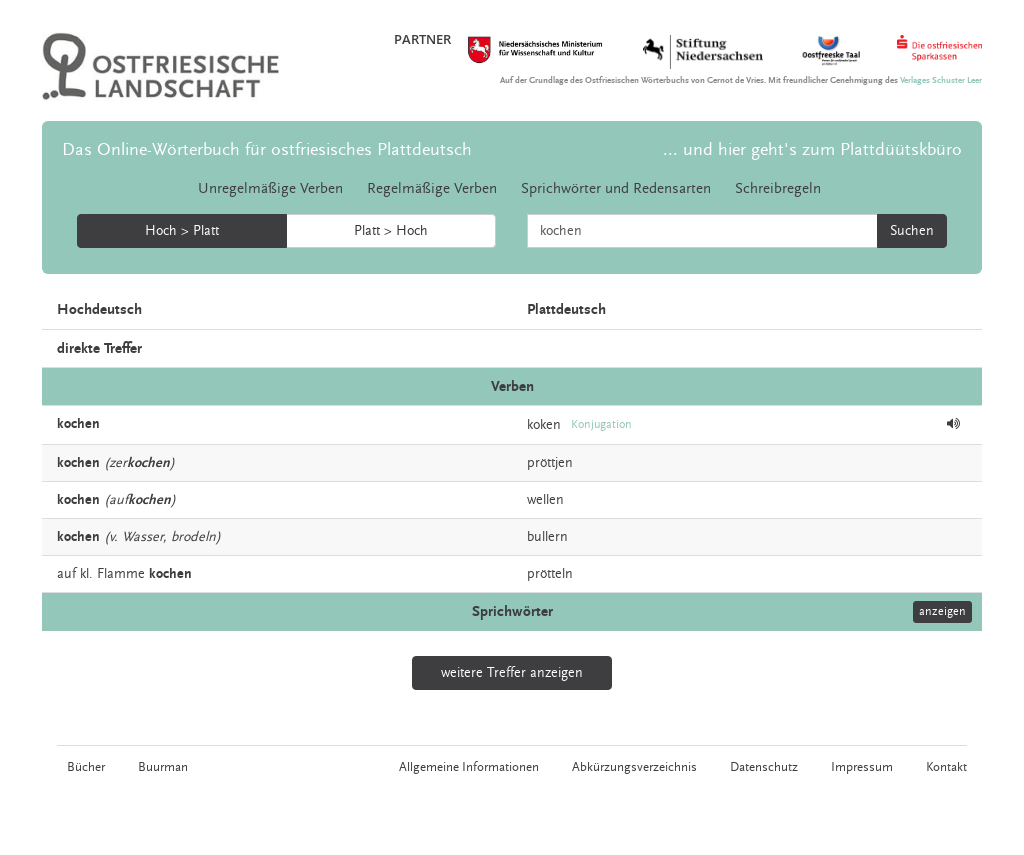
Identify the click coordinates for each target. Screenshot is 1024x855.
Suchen (912, 231)
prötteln (550, 574)
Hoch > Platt (182, 231)
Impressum (862, 767)
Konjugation (601, 424)
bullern (547, 537)
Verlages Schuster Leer (941, 80)
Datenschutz (764, 767)
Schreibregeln (778, 188)
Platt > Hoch (391, 231)
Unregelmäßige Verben (270, 188)
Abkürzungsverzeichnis (634, 767)
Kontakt (946, 767)
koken (544, 425)
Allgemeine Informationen (469, 767)
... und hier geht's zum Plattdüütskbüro (812, 149)
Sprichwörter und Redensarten (616, 188)
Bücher (86, 767)
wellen (545, 500)
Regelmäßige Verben (432, 188)
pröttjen (550, 463)
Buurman (163, 767)
